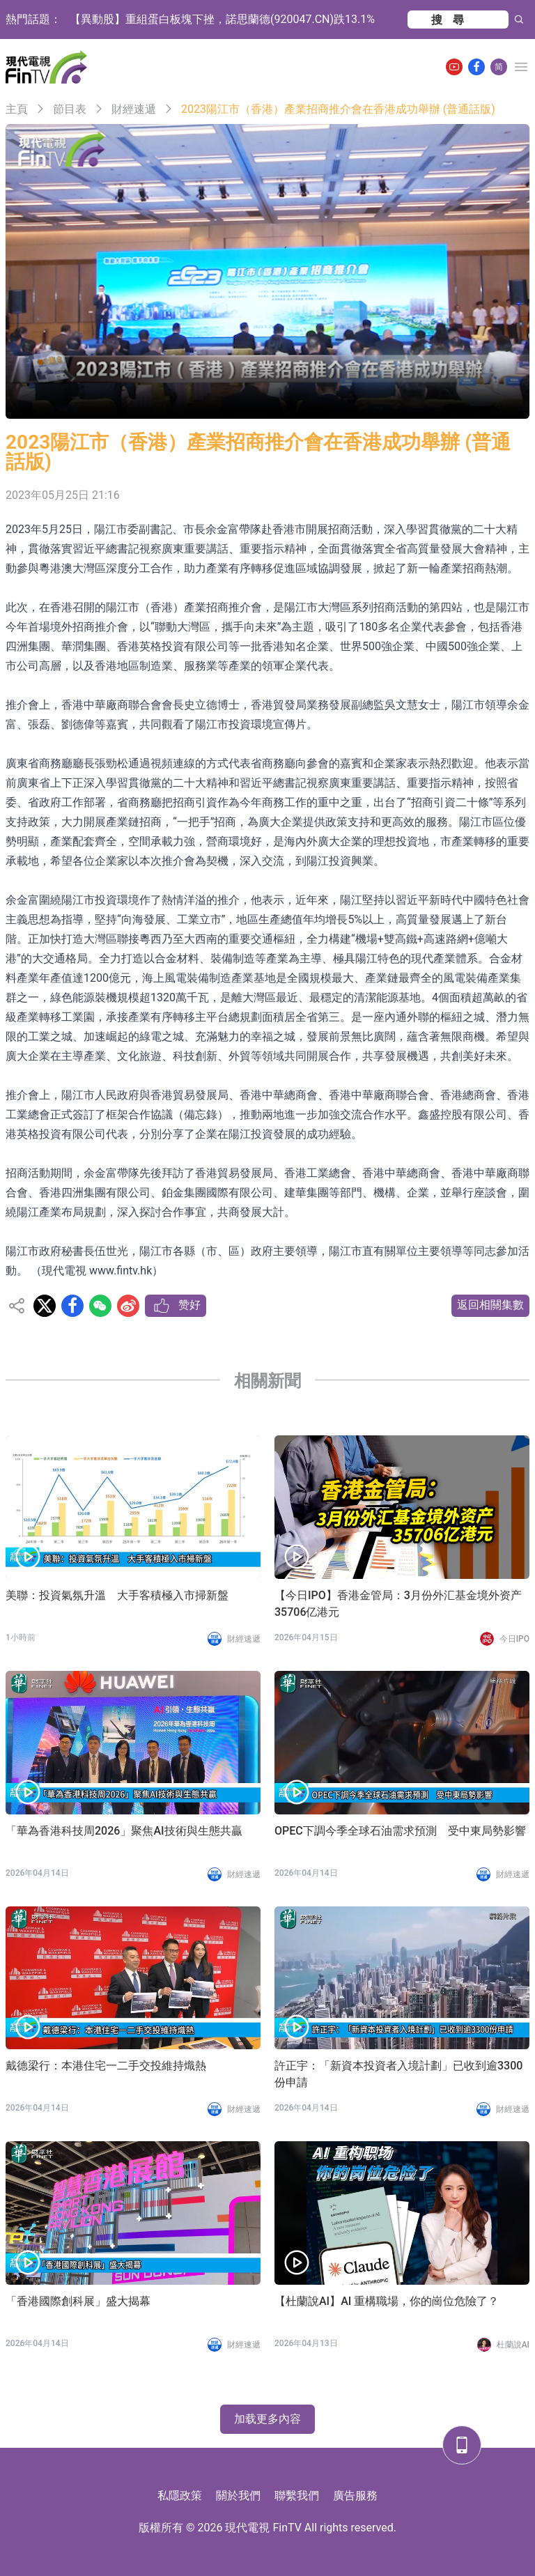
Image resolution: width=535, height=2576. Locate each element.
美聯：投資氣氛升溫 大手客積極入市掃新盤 (117, 1595)
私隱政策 (179, 2495)
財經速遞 (133, 109)
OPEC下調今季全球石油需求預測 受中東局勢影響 (400, 1830)
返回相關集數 (490, 1304)
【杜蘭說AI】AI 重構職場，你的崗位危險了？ (386, 2301)
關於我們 (238, 2495)
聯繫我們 (296, 2495)
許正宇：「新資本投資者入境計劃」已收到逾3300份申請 (398, 2074)
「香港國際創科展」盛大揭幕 (78, 2301)
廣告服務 (355, 2495)
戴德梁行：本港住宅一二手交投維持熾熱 (106, 2065)
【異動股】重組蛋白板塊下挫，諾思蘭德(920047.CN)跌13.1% (222, 19)
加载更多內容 (267, 2418)
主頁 (17, 109)
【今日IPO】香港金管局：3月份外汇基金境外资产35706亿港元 (398, 1604)
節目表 (69, 109)
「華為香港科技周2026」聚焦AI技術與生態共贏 (124, 1830)
